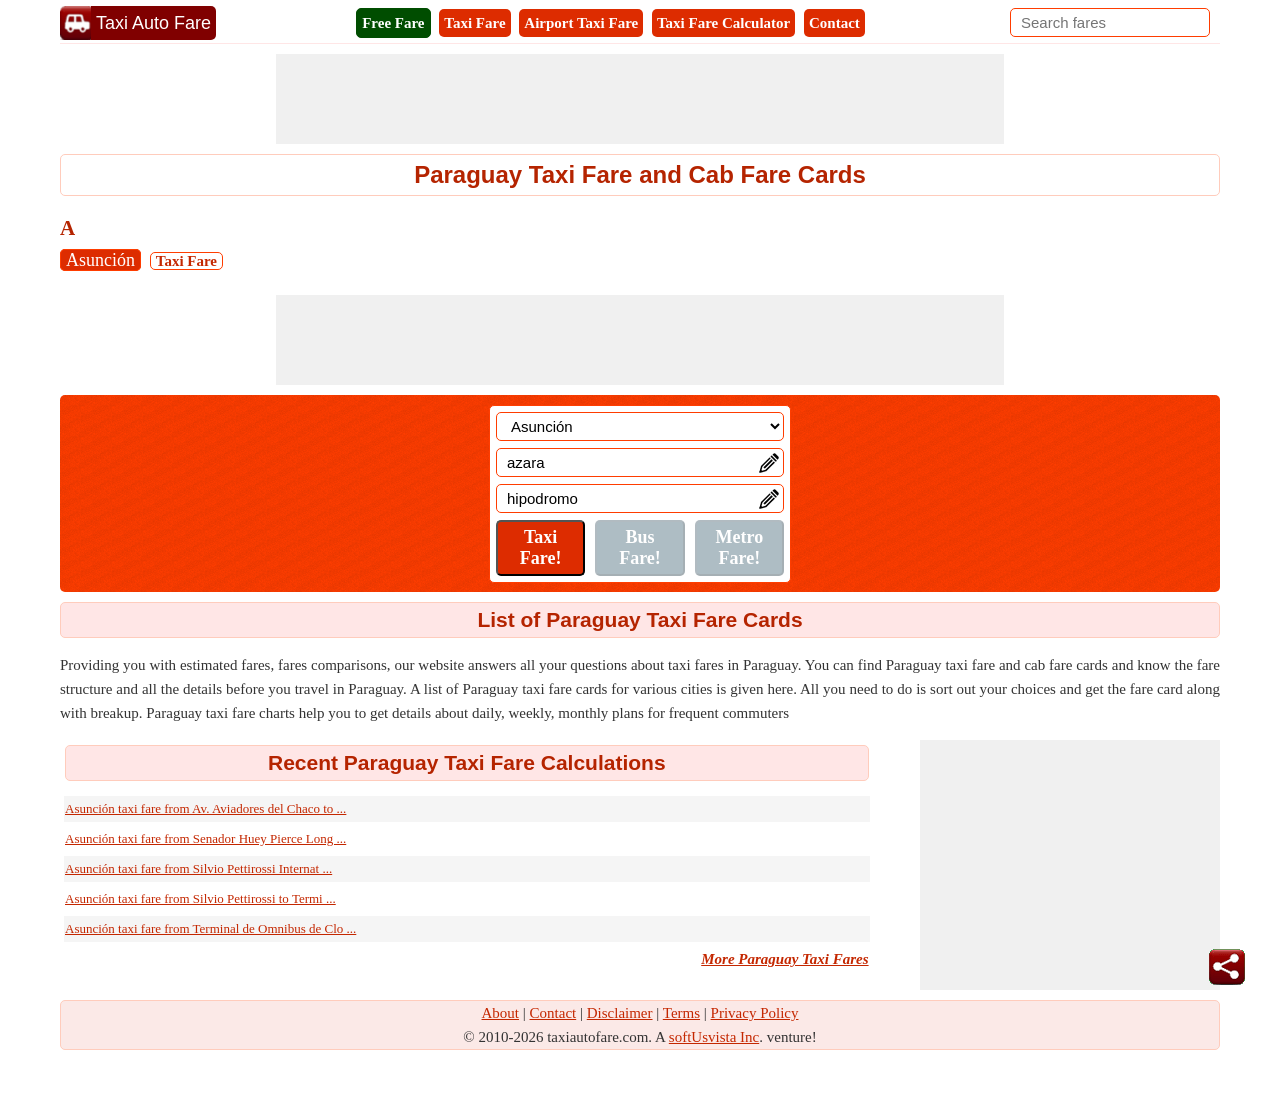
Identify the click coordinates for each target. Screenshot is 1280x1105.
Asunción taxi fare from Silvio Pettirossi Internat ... (198, 868)
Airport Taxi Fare (581, 23)
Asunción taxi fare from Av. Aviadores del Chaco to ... (205, 808)
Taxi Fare (474, 23)
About (501, 1013)
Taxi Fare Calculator (723, 23)
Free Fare (393, 23)
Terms (681, 1013)
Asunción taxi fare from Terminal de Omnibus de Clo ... (210, 928)
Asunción (100, 260)
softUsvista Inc (714, 1037)
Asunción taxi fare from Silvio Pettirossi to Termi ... (200, 898)
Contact (834, 23)
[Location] (640, 426)
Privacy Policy (755, 1013)
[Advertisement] (640, 99)
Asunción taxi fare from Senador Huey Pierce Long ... (205, 838)
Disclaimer (620, 1013)
